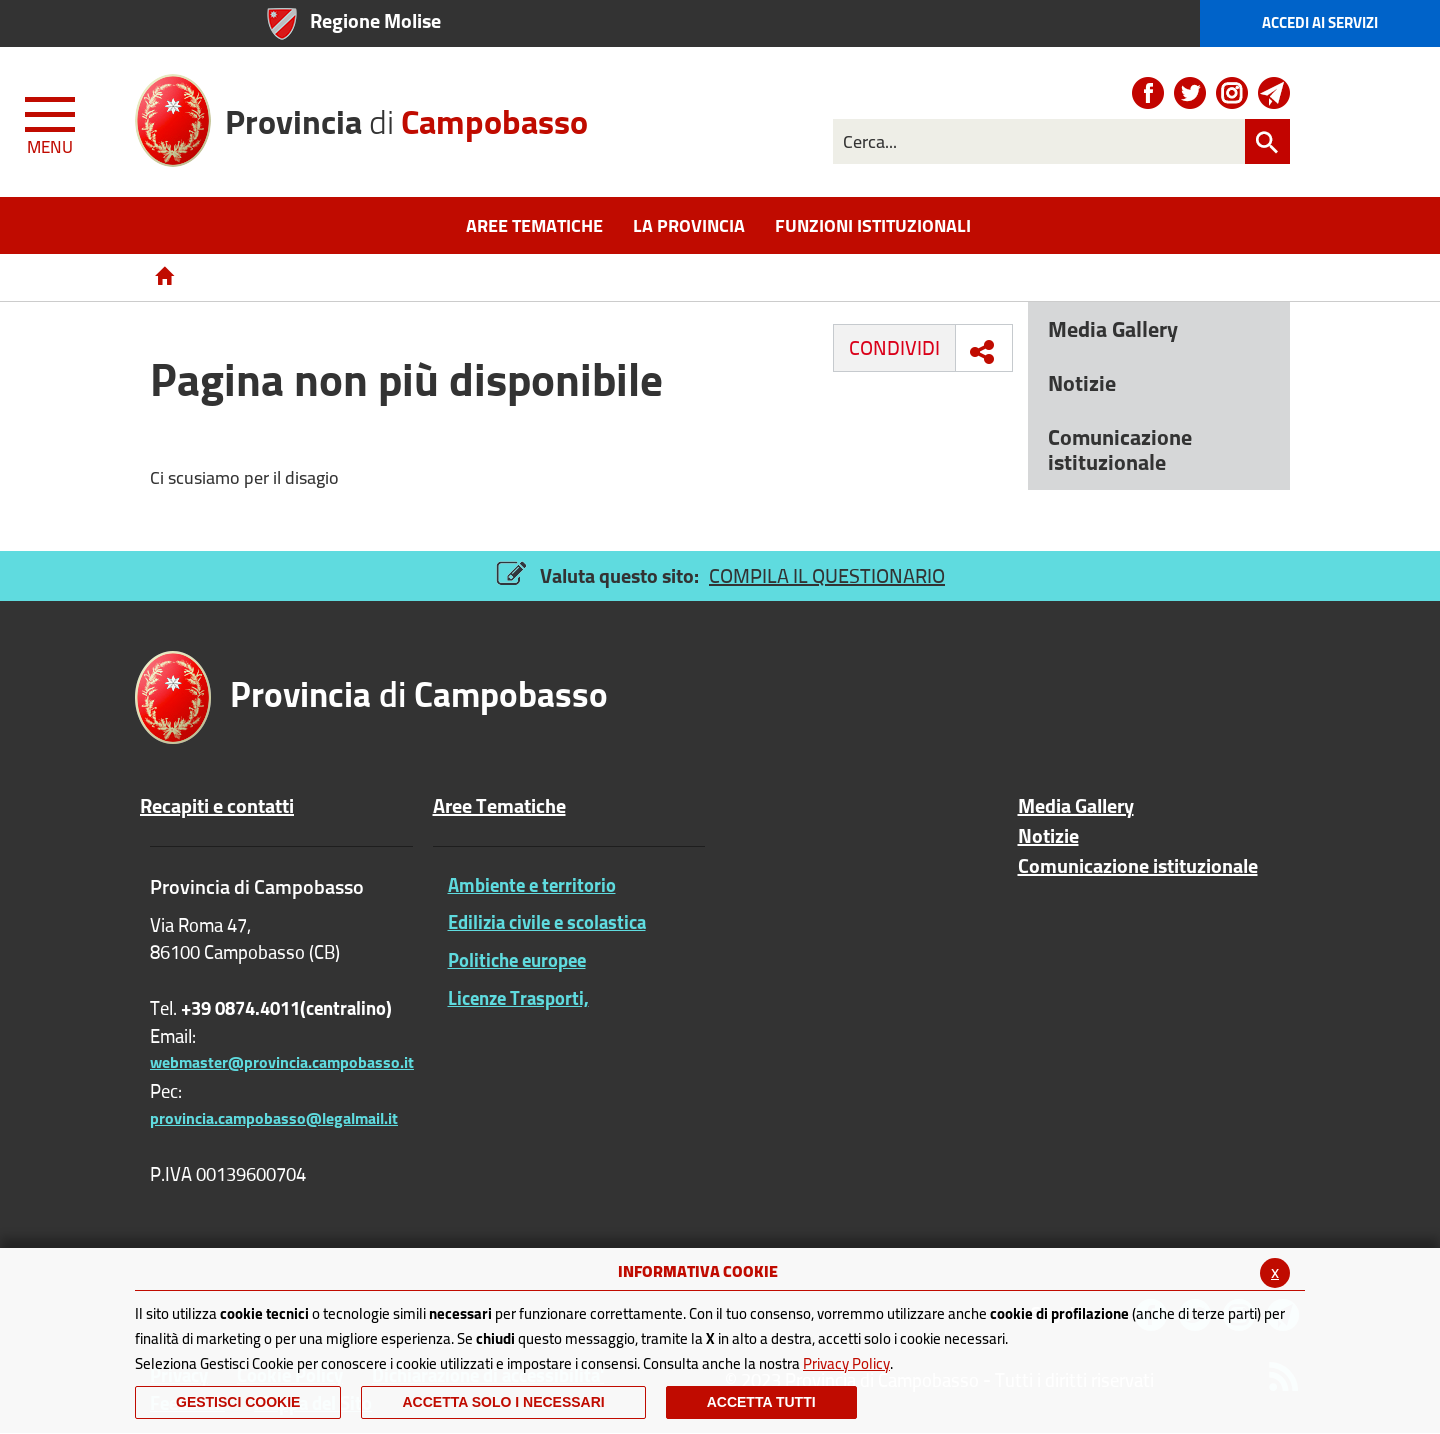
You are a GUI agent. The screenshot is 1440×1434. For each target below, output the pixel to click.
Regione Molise (375, 20)
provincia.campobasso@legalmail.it (274, 1118)
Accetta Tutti (761, 1402)
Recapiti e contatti (217, 806)
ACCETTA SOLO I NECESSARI (503, 1402)
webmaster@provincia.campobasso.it (282, 1062)
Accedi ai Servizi (1320, 22)
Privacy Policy (846, 1363)
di (406, 114)
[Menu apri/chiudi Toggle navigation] (52, 122)
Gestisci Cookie (238, 1402)
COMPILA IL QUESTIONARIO (827, 575)
